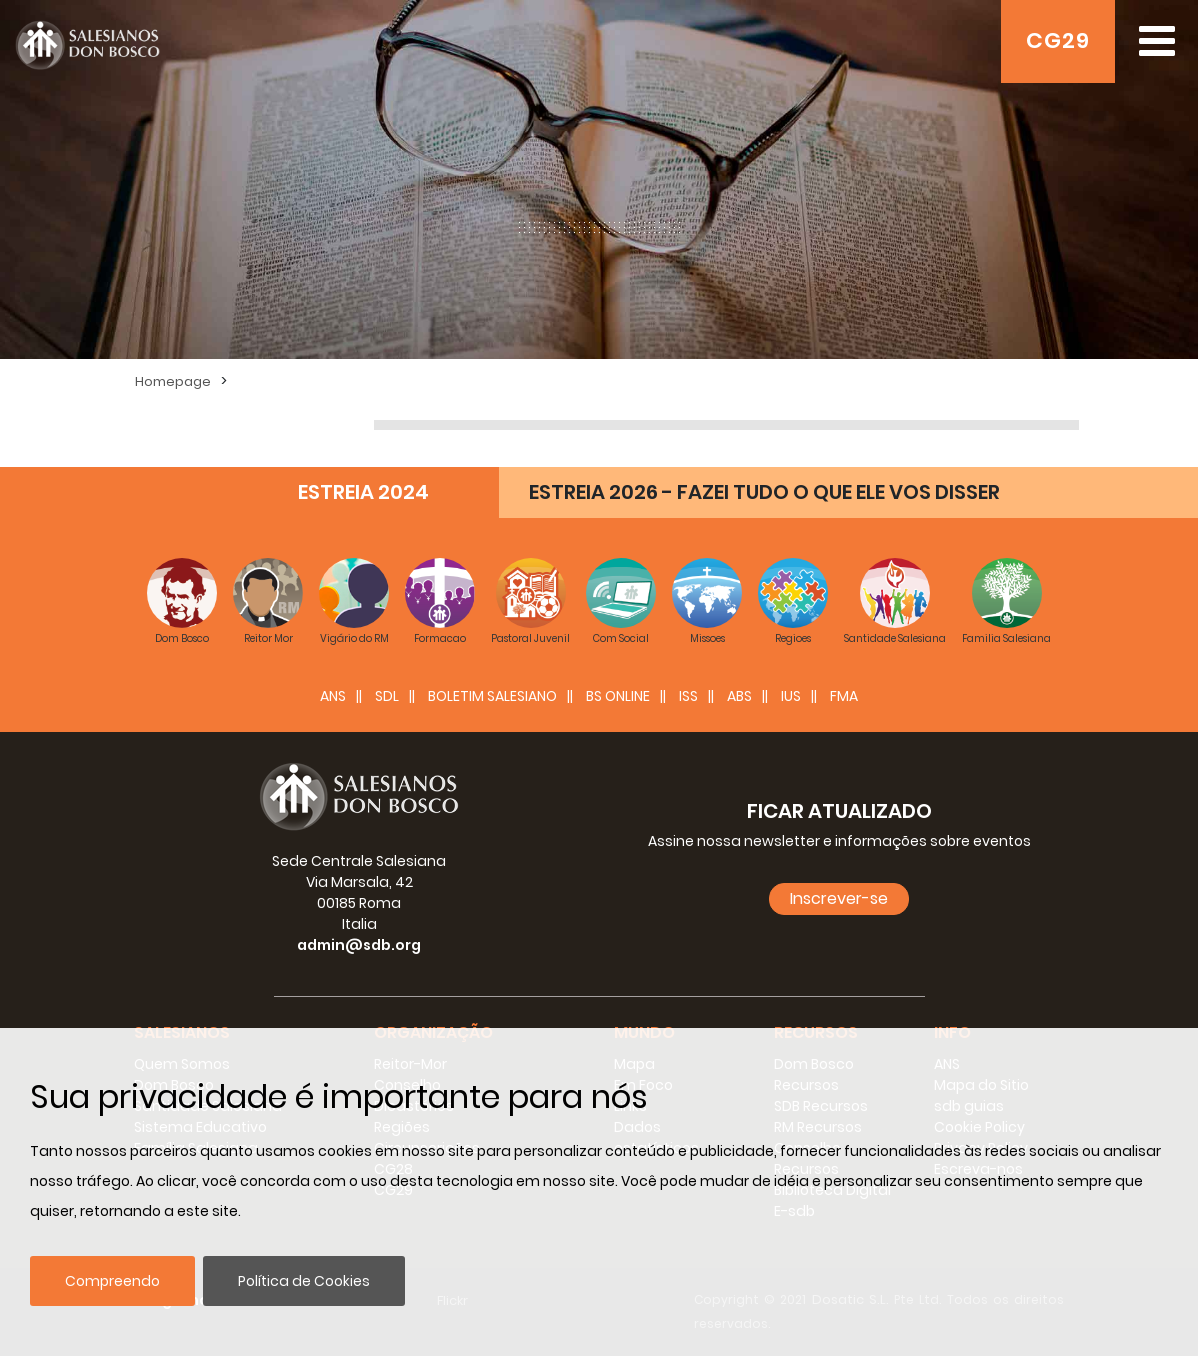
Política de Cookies (304, 1281)
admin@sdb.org (359, 945)
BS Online (618, 696)
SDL (387, 696)
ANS (333, 696)
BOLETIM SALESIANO (492, 696)
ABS (739, 696)
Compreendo (112, 1281)
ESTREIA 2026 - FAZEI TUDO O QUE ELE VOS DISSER (764, 492)
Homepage (173, 381)
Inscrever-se (839, 898)
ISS (688, 696)
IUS (791, 696)
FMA (844, 696)
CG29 (1058, 40)
